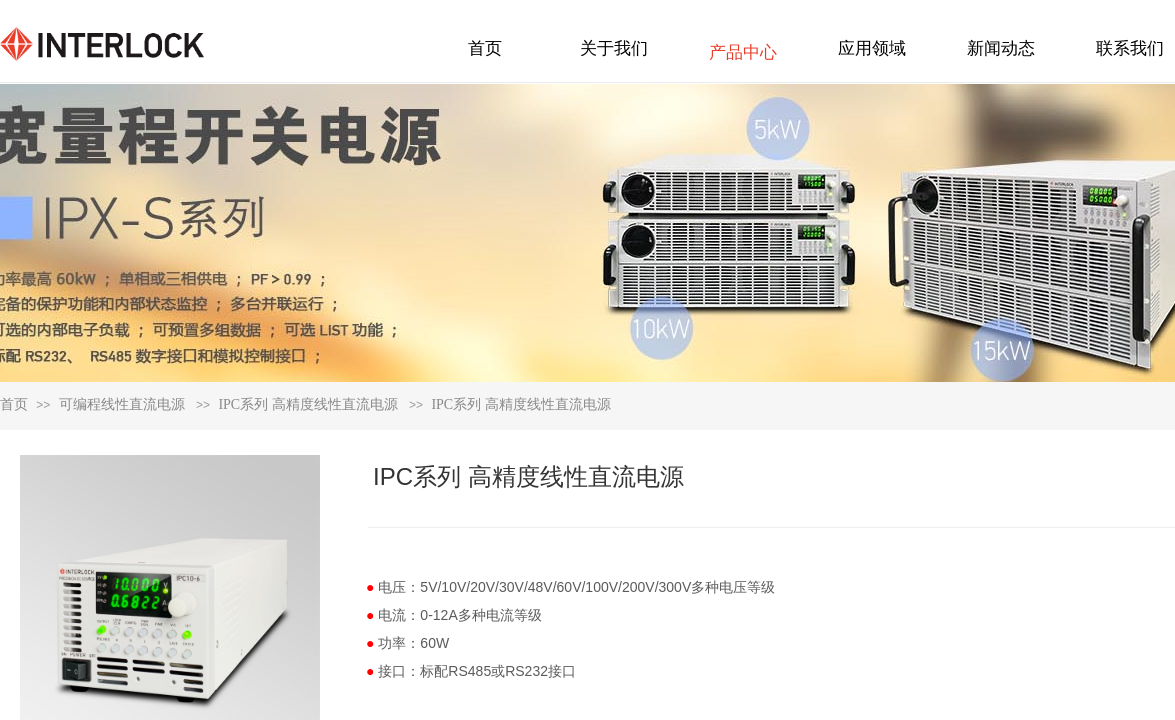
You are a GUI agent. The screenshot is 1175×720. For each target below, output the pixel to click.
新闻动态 (1001, 48)
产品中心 (743, 52)
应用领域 (872, 48)
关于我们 (614, 48)
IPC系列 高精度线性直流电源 (307, 404)
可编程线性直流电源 (122, 404)
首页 (14, 404)
